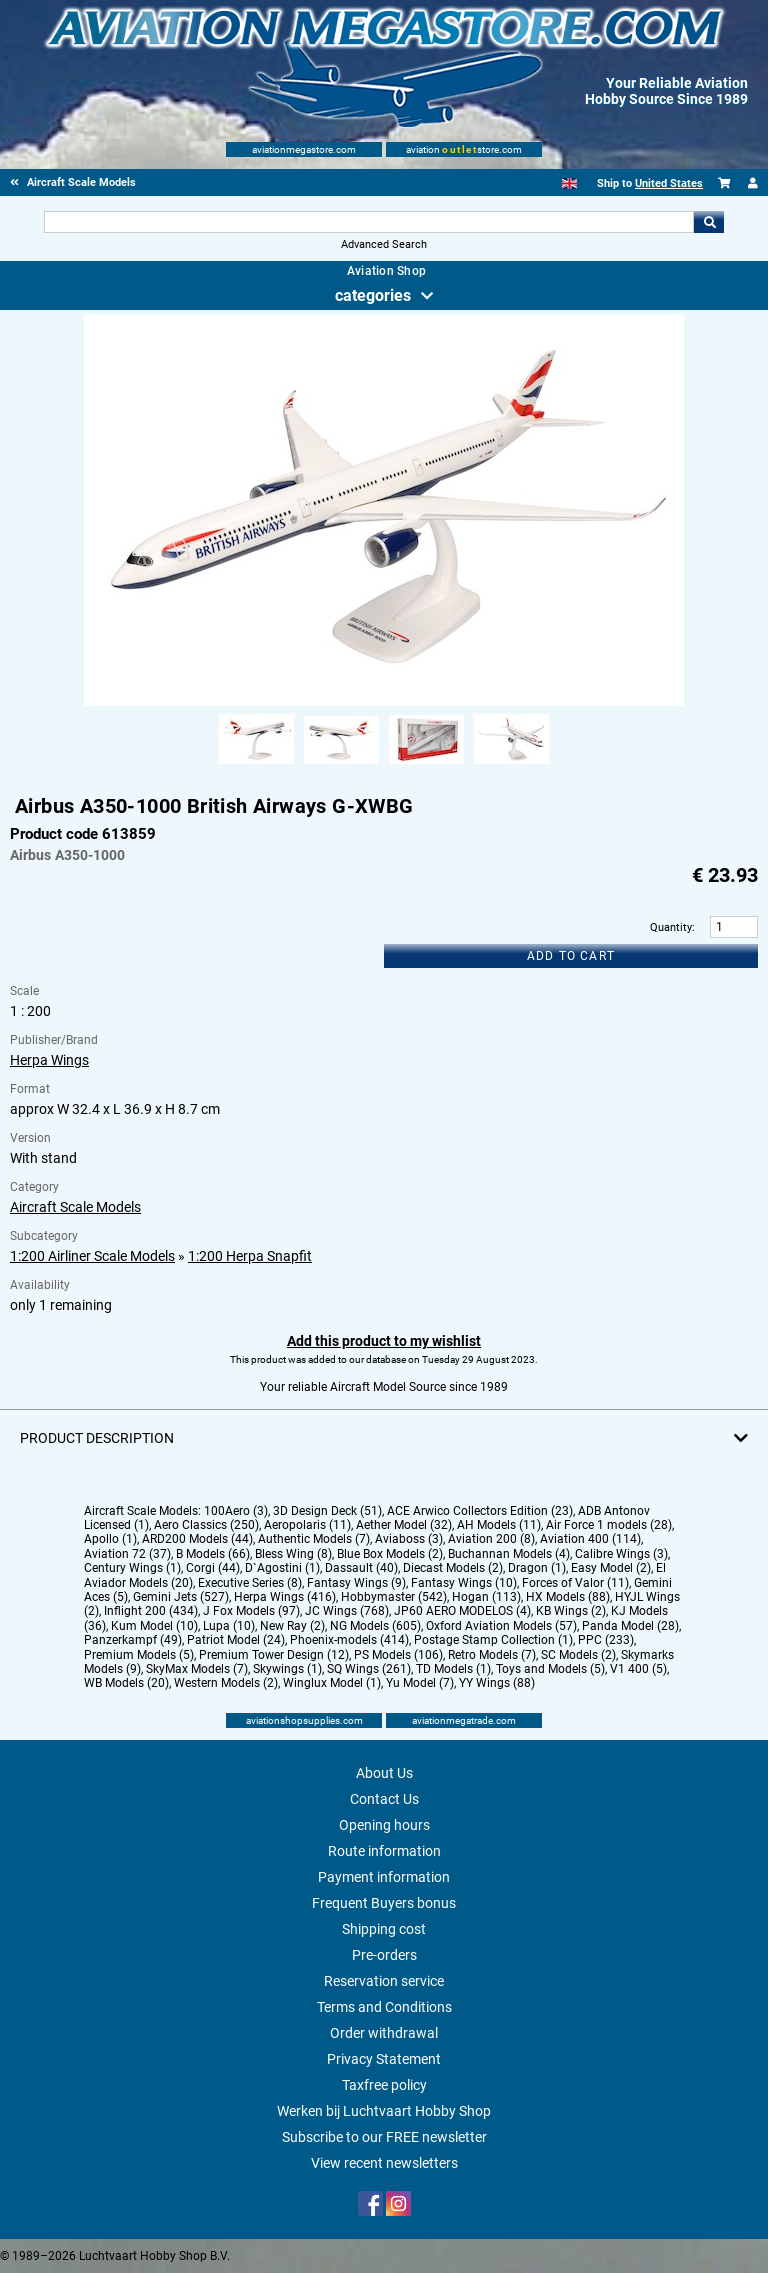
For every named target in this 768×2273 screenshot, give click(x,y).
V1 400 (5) (638, 1669)
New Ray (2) (292, 1626)
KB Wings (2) (571, 1611)
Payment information (384, 1877)
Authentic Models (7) (314, 1539)
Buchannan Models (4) (509, 1554)
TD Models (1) (453, 1669)
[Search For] (368, 222)
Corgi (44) (213, 1568)
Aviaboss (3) (409, 1539)
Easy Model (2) (611, 1568)
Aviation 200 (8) (491, 1539)
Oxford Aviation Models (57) (501, 1626)
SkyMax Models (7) (197, 1669)
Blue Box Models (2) (390, 1554)
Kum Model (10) (154, 1626)
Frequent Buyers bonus (384, 1903)
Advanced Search (384, 244)
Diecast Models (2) (453, 1568)
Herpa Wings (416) (285, 1597)
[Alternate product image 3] (426, 765)
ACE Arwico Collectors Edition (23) (480, 1511)
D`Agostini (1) (282, 1568)
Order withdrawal (384, 2033)
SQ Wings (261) (369, 1669)
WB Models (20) (126, 1683)
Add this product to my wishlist (384, 1341)
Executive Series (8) (250, 1583)
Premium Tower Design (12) (274, 1655)
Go (709, 222)
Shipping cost (384, 1929)
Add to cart (571, 956)
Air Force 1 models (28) (609, 1525)
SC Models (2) (578, 1655)
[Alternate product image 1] (256, 765)
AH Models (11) (499, 1525)
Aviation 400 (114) (590, 1539)
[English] (569, 183)
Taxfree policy (384, 2085)
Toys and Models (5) (550, 1669)
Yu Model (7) (420, 1683)
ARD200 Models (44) (197, 1539)
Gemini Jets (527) (181, 1597)
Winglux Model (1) (332, 1683)
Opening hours (384, 1825)
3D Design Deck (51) (327, 1511)
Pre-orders (384, 1955)
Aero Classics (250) (206, 1525)
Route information (384, 1851)
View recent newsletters (384, 2163)
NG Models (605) (375, 1626)
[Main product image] (384, 702)
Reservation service (384, 1981)
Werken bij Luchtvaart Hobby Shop (384, 2111)
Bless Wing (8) (293, 1554)
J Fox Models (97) (251, 1611)
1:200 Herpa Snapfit (250, 1256)
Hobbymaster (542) (394, 1597)
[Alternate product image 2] (341, 765)
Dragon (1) (537, 1568)
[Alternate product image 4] (511, 765)
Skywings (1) (287, 1669)
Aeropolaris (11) (307, 1525)
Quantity (671, 927)
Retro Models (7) (492, 1655)
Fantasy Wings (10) (464, 1583)
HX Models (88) (568, 1597)
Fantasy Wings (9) (356, 1583)
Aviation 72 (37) (127, 1554)
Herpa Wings (49, 1060)
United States (669, 183)
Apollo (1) (110, 1539)
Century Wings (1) (132, 1568)
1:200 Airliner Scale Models (92, 1256)
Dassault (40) (361, 1568)
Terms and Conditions (384, 2007)
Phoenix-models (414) (349, 1640)
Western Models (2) (226, 1683)
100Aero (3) (236, 1511)
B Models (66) (213, 1554)
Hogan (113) (486, 1597)
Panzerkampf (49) (133, 1640)
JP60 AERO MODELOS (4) (462, 1611)
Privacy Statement (384, 2059)
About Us (384, 1773)
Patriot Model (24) (236, 1640)
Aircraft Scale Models (75, 1207)
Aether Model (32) (404, 1525)
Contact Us (384, 1799)
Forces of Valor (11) (575, 1583)
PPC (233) (606, 1640)
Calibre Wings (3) (621, 1554)
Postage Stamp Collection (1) (493, 1640)
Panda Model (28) (630, 1626)
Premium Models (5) (139, 1655)
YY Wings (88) (497, 1683)
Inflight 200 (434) (151, 1611)
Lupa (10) (229, 1626)
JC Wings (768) (347, 1611)
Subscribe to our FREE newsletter (384, 2137)
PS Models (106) (398, 1655)
